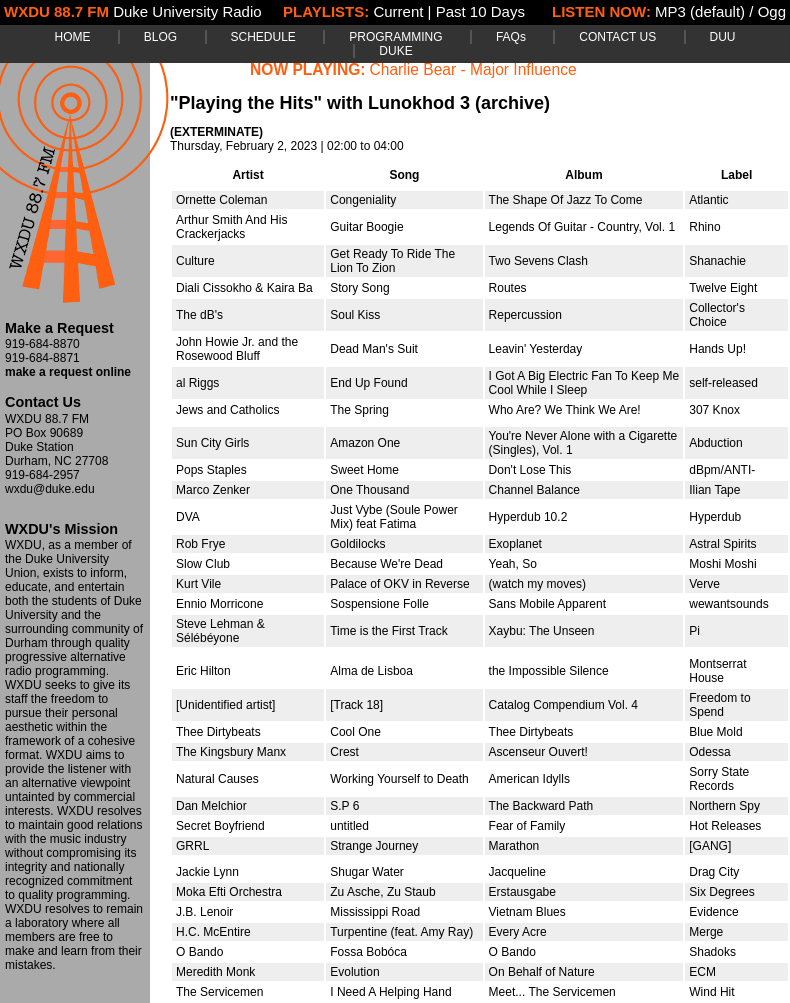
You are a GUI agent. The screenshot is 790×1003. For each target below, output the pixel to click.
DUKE (395, 51)
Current (398, 11)
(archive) (512, 103)
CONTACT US (617, 37)
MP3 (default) (700, 11)
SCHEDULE (263, 37)
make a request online (68, 372)
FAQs (511, 37)
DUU (723, 37)
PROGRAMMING (395, 37)
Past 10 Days (480, 11)
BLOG (160, 37)
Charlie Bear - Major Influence (473, 69)
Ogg (772, 11)
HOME (72, 37)
